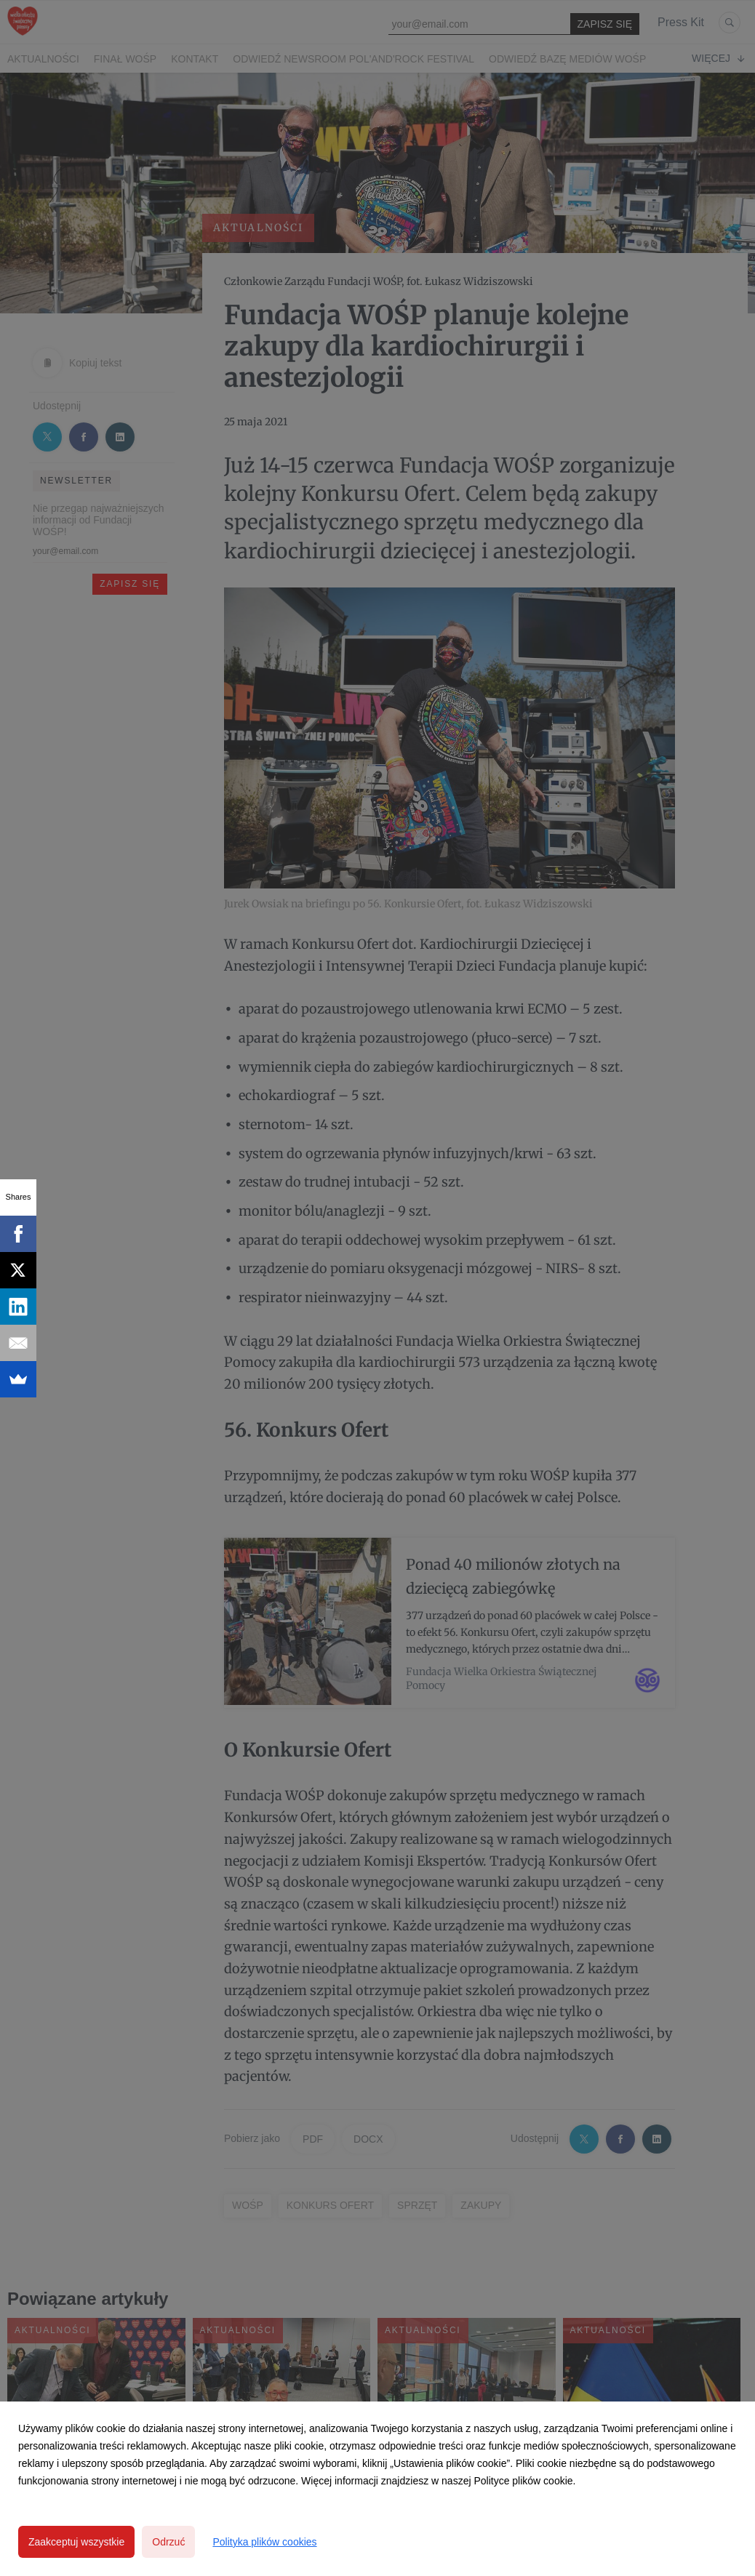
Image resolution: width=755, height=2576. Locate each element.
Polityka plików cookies (264, 2542)
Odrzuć (168, 2542)
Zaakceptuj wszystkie (76, 2542)
